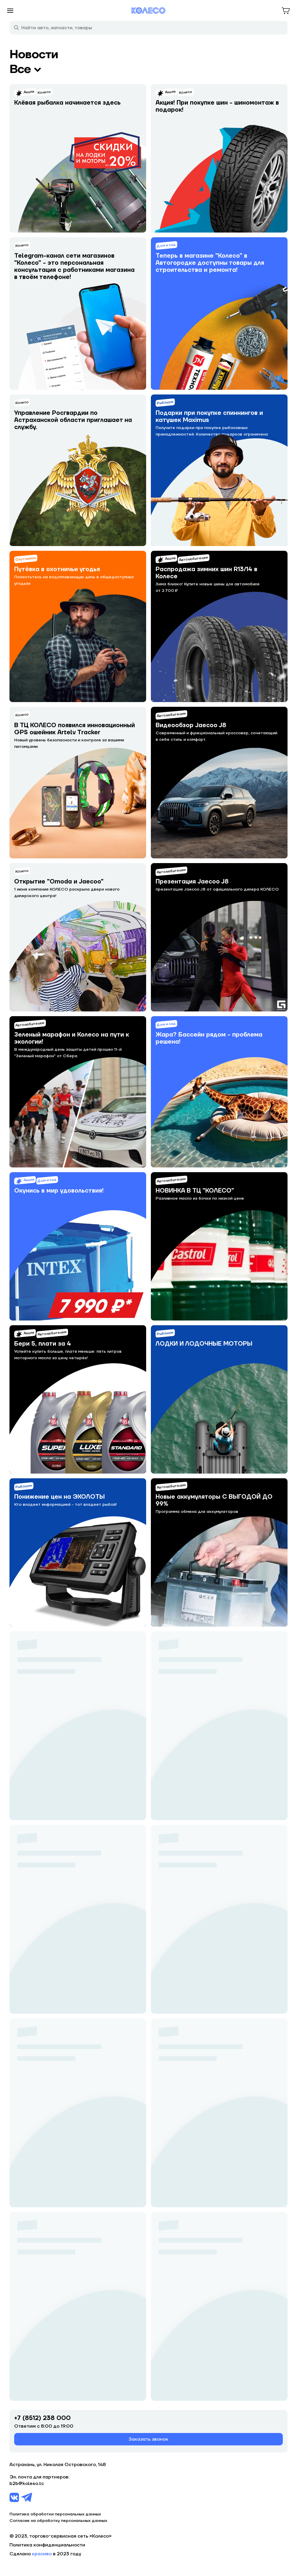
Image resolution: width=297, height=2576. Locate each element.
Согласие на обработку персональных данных (58, 2520)
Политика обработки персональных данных (55, 2514)
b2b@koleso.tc (26, 2483)
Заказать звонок (148, 2439)
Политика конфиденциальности (47, 2545)
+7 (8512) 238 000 (42, 2418)
